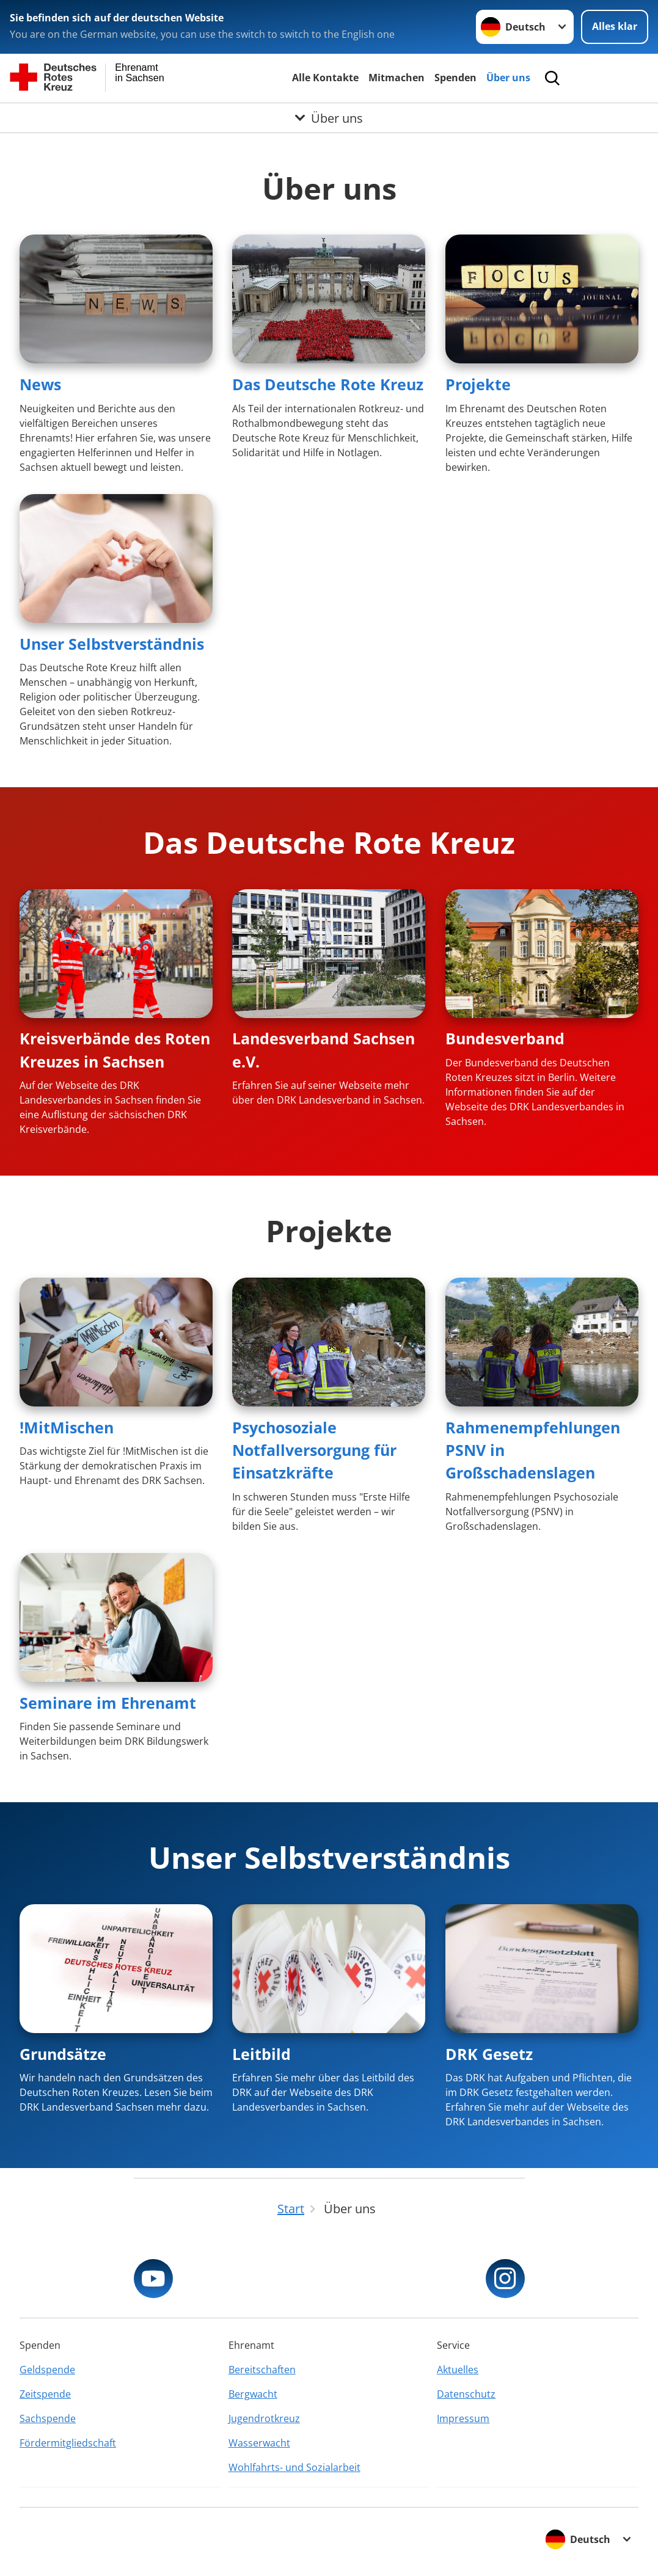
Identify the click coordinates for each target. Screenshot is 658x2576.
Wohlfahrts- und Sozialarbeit (294, 2467)
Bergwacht (252, 2394)
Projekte (478, 384)
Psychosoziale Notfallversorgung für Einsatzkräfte (314, 1450)
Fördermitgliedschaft (68, 2443)
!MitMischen (67, 1427)
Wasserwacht (259, 2443)
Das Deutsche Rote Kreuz (327, 384)
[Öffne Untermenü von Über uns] (329, 118)
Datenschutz (466, 2394)
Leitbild (261, 2053)
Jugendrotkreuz (264, 2418)
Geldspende (47, 2369)
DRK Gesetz (489, 2053)
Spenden (455, 77)
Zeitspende (45, 2394)
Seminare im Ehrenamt (108, 1702)
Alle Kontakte (325, 77)
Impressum (463, 2418)
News (40, 384)
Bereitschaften (262, 2369)
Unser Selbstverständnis (112, 643)
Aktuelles (457, 2369)
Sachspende (48, 2418)
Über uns (508, 77)
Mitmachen (396, 77)
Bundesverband (505, 1038)
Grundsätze (63, 2053)
